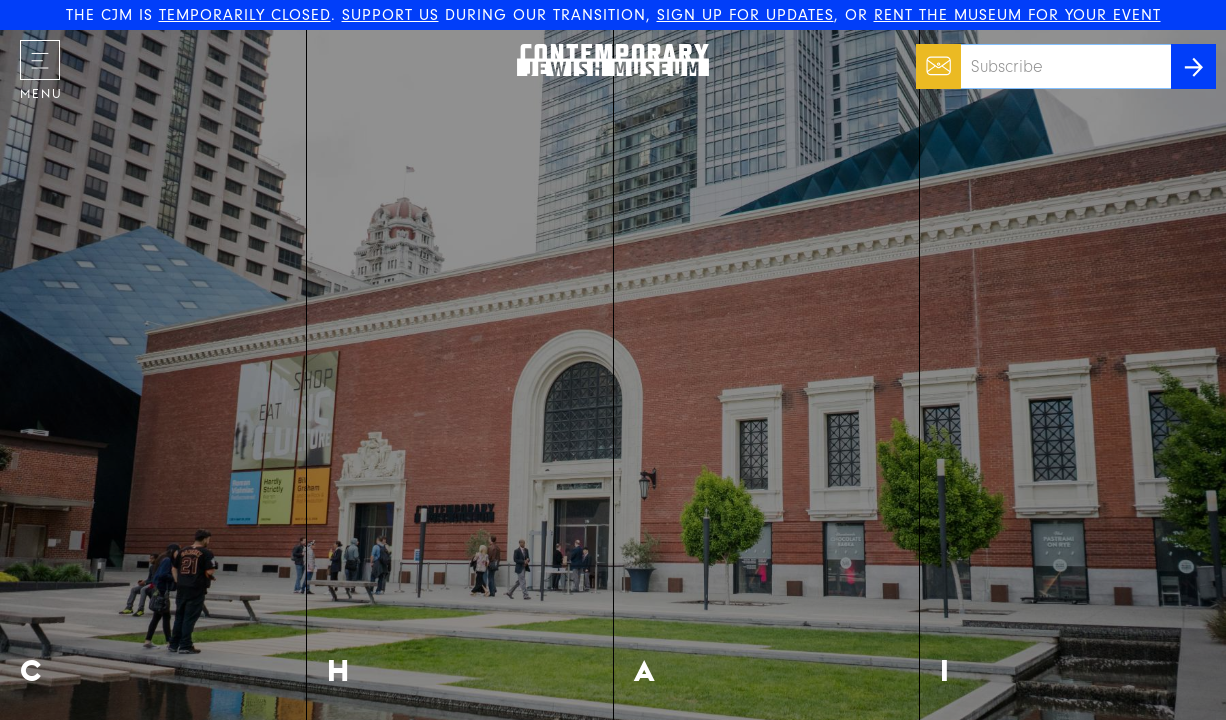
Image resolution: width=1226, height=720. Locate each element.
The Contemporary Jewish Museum (604, 44)
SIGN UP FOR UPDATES (745, 15)
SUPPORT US (390, 15)
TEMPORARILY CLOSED (245, 15)
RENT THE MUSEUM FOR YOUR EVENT (1017, 15)
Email (933, 56)
